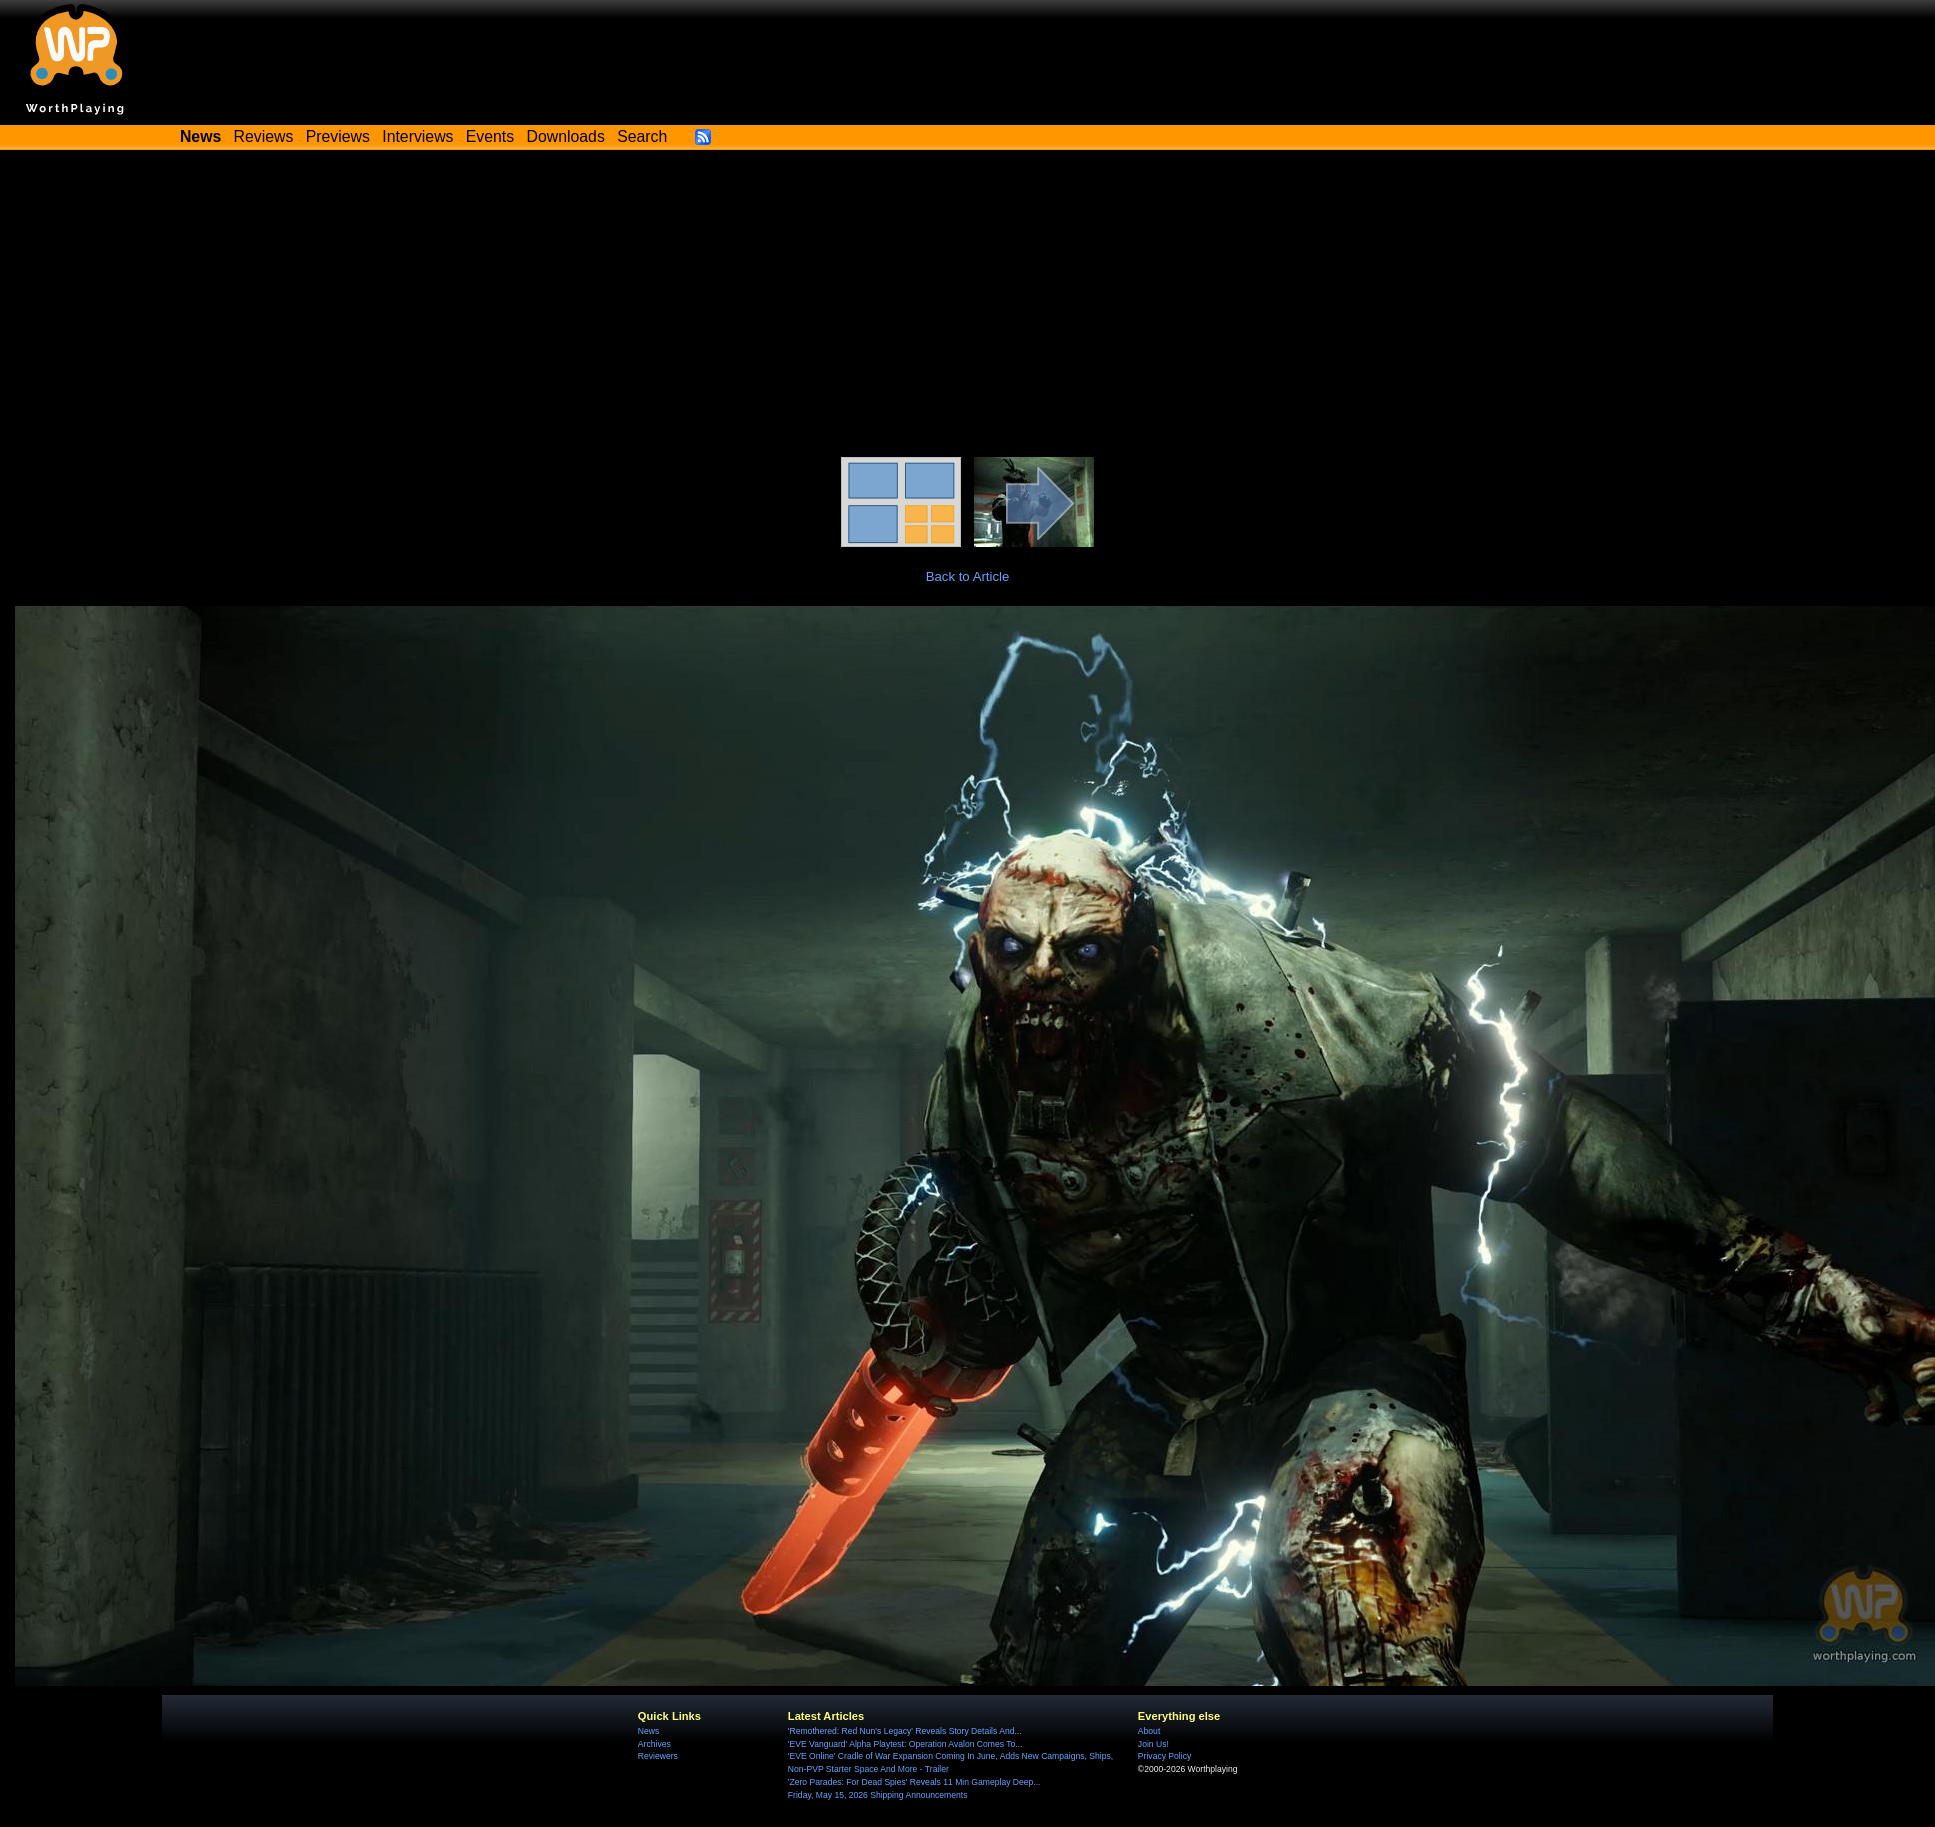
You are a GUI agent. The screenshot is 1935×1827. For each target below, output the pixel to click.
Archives (654, 1744)
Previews (338, 136)
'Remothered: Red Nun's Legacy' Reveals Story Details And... (905, 1731)
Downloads (566, 136)
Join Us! (1153, 1744)
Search (642, 136)
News (648, 1731)
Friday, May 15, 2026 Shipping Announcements (878, 1795)
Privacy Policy (1164, 1756)
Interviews (417, 136)
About (1149, 1731)
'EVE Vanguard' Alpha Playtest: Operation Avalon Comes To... (905, 1744)
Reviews (264, 136)
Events (490, 136)
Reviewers (658, 1756)
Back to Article (968, 576)
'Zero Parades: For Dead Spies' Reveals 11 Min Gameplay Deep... (914, 1782)
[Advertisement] (968, 307)
